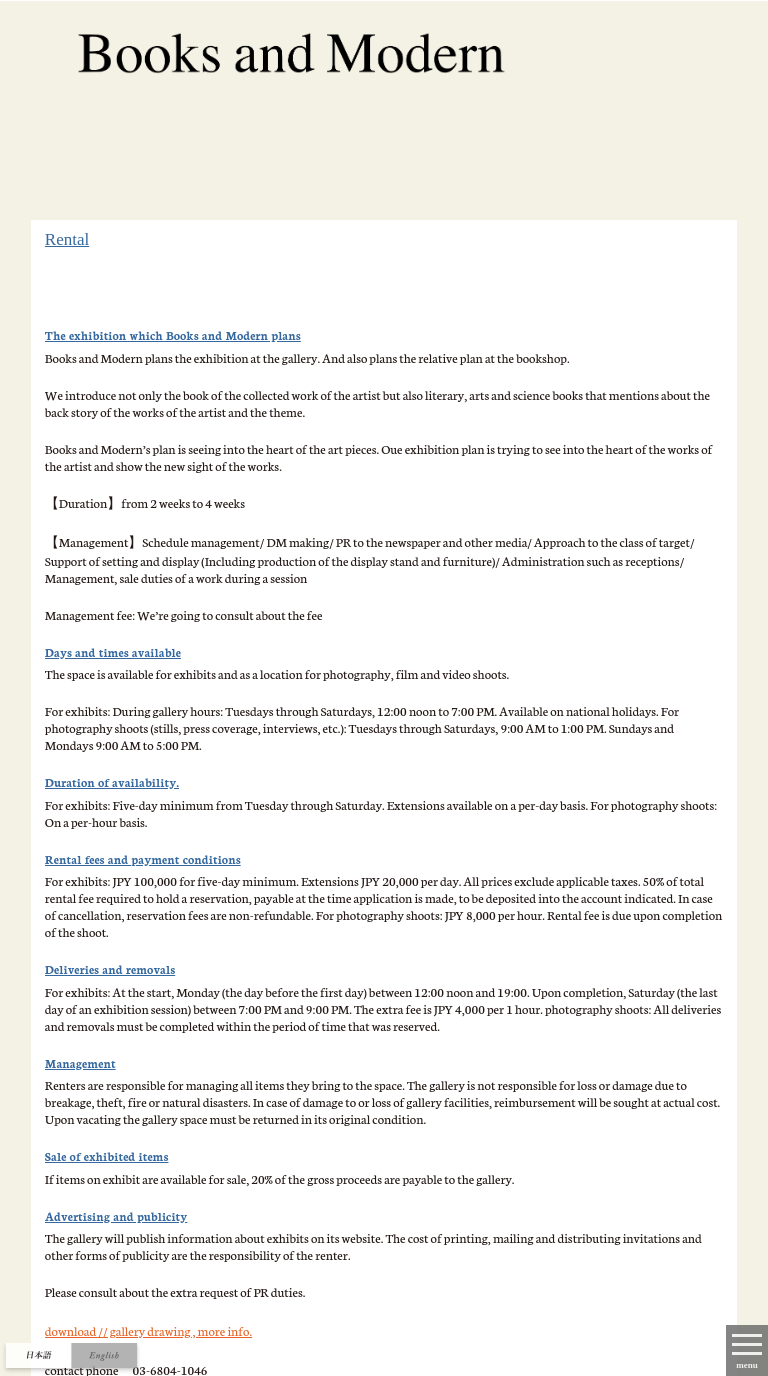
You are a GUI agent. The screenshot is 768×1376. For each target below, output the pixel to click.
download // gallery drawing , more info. (148, 1330)
